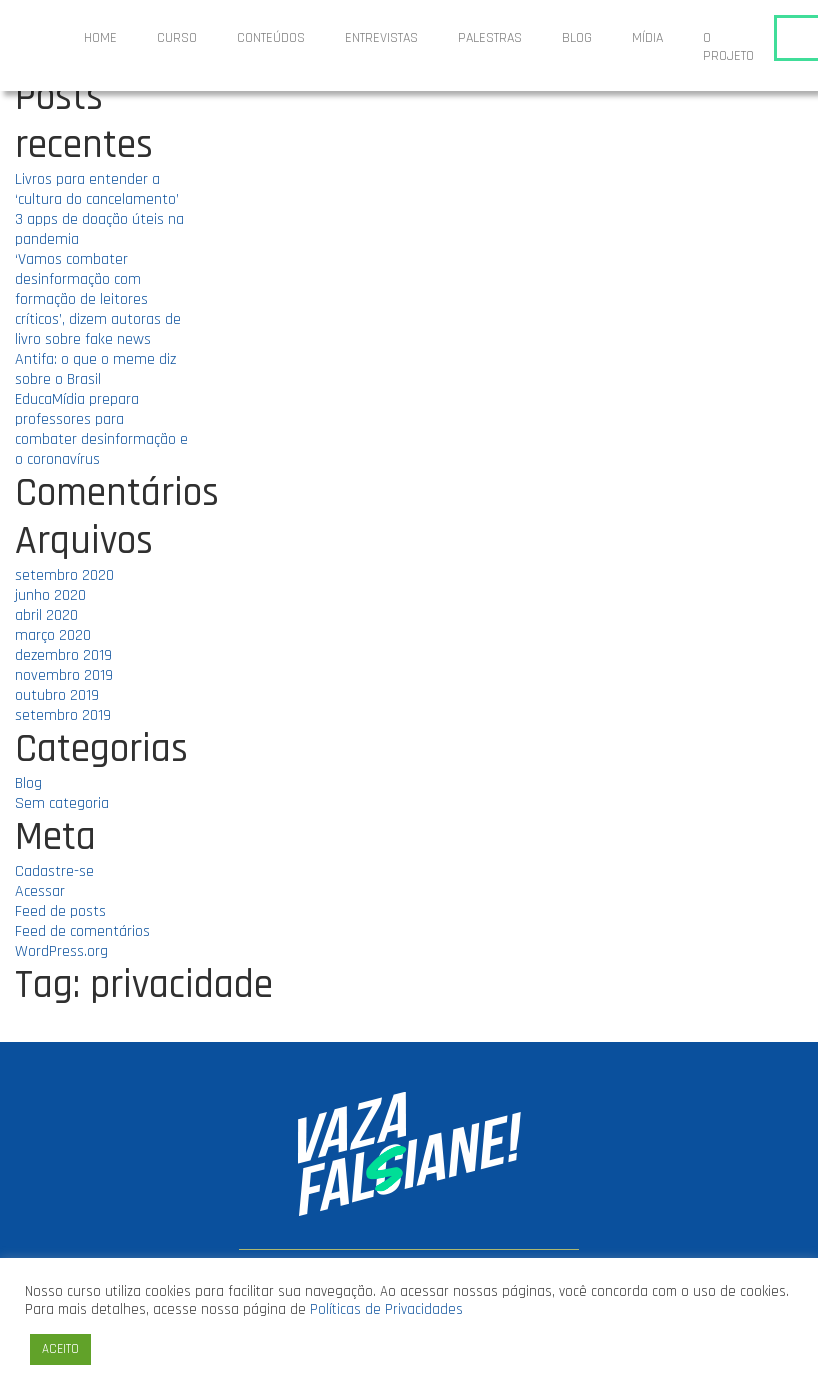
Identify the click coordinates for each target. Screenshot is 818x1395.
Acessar (40, 891)
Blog (577, 38)
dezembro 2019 (63, 655)
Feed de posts (60, 911)
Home (100, 38)
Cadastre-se (54, 871)
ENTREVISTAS (381, 38)
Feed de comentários (82, 931)
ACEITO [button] (60, 1349)
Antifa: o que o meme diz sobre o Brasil (95, 369)
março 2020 (53, 635)
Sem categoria (62, 803)
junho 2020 (50, 595)
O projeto (728, 47)
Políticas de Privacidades (386, 1309)
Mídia (647, 38)
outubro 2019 (57, 695)
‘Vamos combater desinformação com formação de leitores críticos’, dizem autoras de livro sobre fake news (98, 299)
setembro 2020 (64, 575)
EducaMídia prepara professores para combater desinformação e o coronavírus (101, 429)
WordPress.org (61, 951)
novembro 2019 (64, 675)
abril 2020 (46, 615)
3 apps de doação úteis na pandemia (99, 229)
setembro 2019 (63, 715)
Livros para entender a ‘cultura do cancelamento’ (97, 189)
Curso (177, 38)
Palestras (490, 38)
